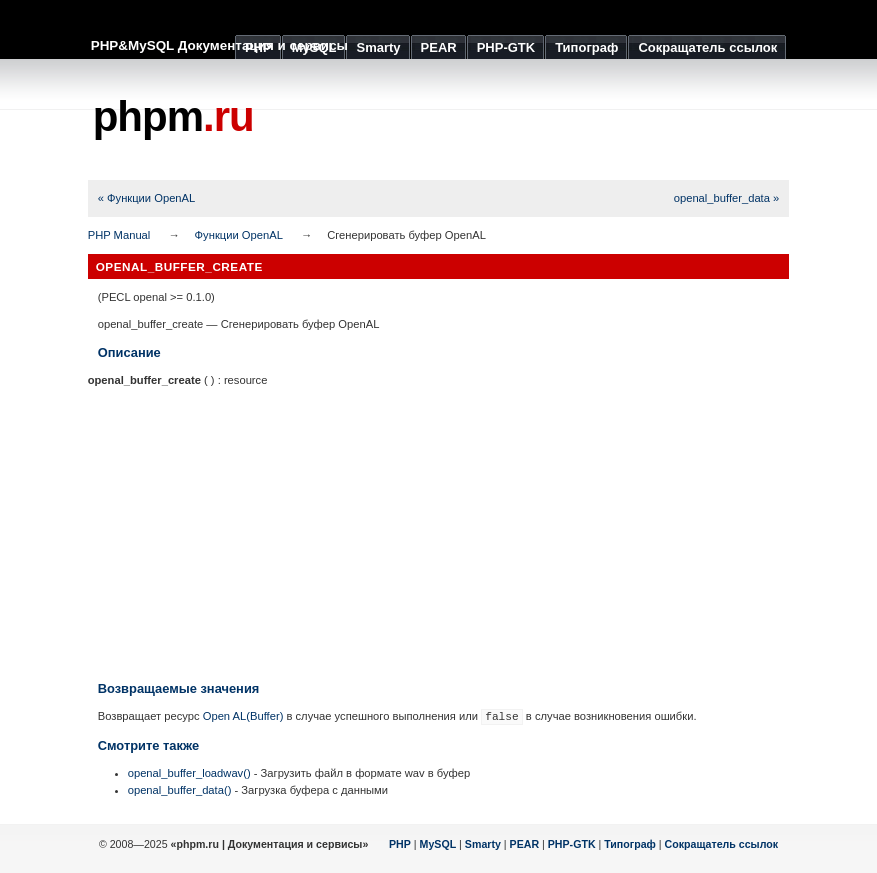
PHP (400, 844)
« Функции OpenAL (147, 198)
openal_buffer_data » (727, 198)
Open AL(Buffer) (243, 716)
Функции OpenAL (239, 235)
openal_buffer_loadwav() (189, 773)
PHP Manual (119, 235)
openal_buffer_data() (180, 790)
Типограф (630, 844)
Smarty (483, 844)
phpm (173, 116)
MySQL (438, 844)
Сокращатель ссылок (722, 844)
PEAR (525, 844)
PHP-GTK (572, 844)
